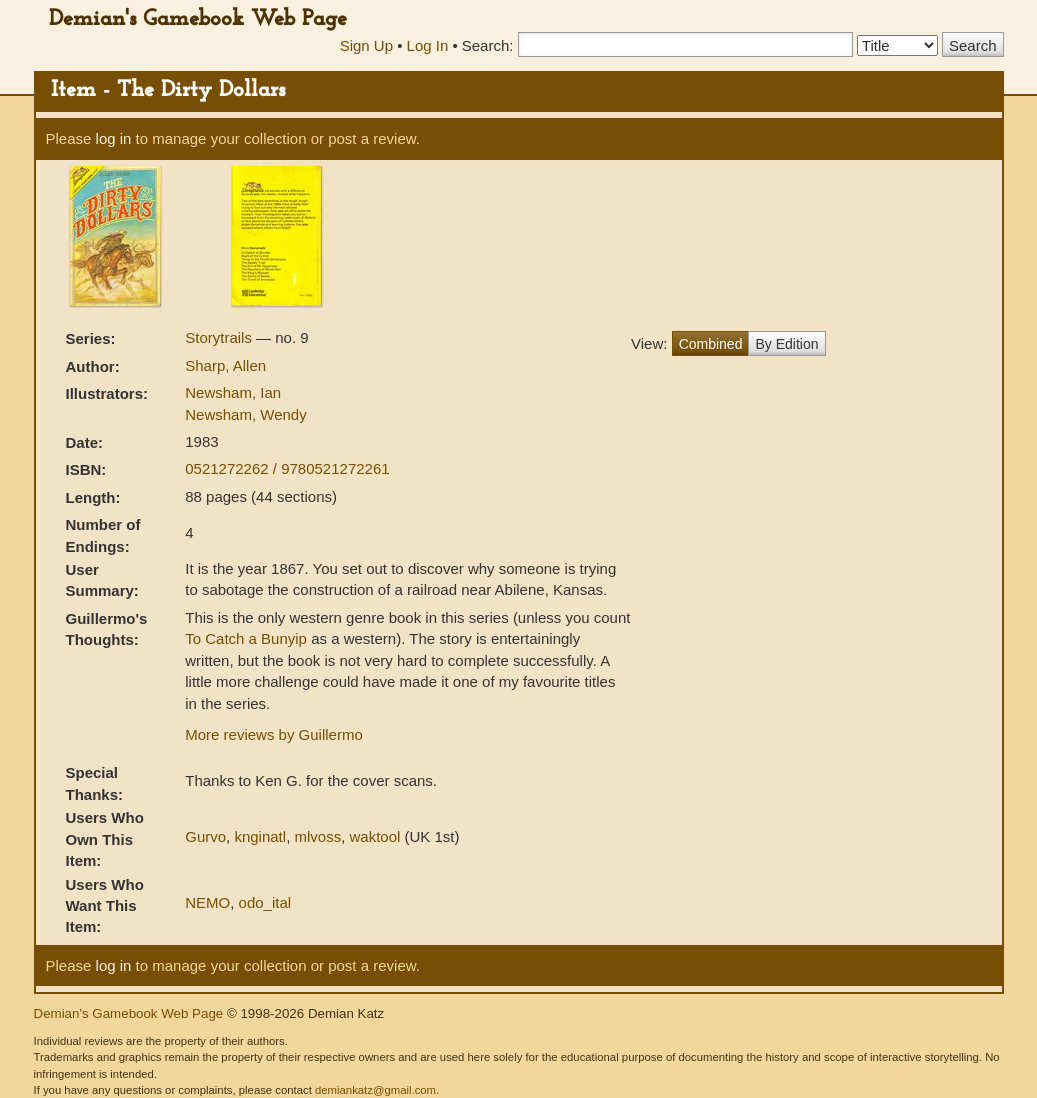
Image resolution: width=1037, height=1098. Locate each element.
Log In (428, 45)
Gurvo (205, 836)
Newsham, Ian (233, 392)
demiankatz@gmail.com (375, 1090)
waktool (374, 836)
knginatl (260, 836)
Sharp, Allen (225, 365)
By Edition (786, 344)
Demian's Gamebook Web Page (198, 19)
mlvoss (317, 836)
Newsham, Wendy (245, 414)
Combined (711, 344)
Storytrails (220, 337)
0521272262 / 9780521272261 (287, 468)
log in (114, 138)
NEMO (207, 902)
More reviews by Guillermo (274, 734)
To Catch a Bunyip (246, 638)
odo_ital (265, 902)
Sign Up (366, 45)
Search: (488, 45)
